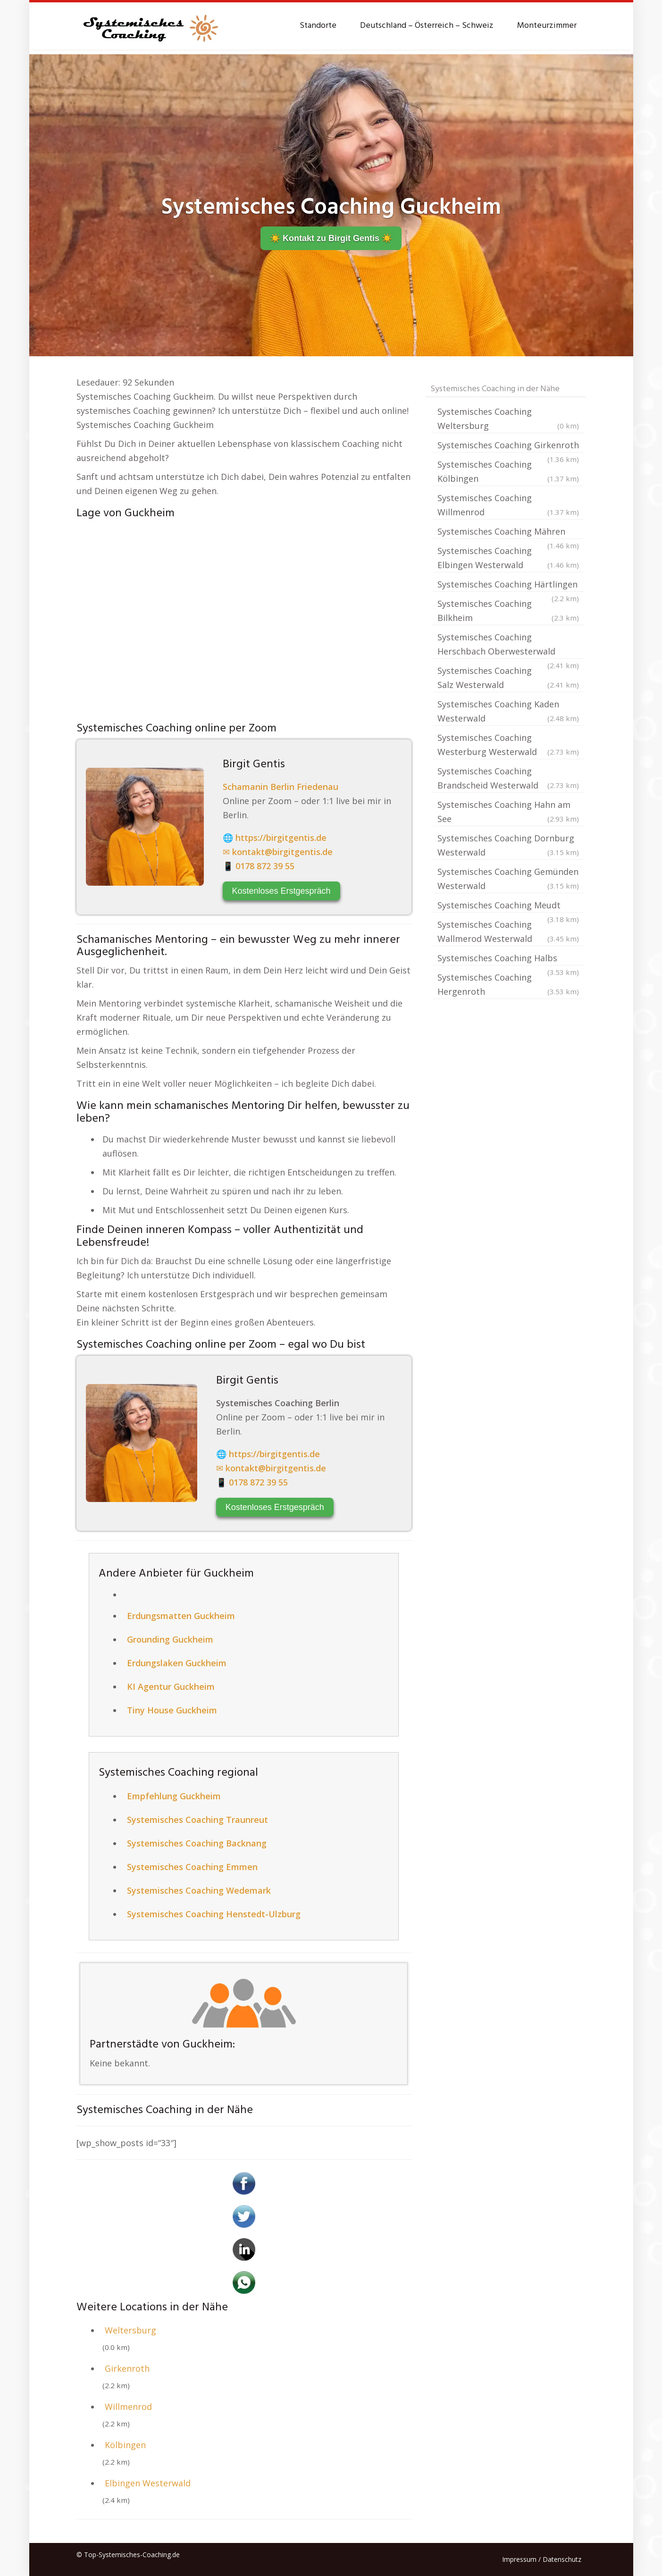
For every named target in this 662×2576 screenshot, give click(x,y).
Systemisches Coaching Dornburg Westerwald (508, 845)
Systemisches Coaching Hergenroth (508, 985)
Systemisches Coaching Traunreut (197, 1819)
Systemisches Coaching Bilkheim (508, 611)
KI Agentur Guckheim (171, 1686)
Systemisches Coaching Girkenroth (508, 446)
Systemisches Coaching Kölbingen (508, 472)
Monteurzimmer (547, 26)
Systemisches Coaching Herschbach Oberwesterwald (508, 645)
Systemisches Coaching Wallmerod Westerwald (508, 932)
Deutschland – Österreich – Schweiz (427, 26)
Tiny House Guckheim (172, 1710)
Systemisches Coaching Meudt (508, 906)
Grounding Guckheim (170, 1639)
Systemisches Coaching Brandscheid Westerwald (508, 778)
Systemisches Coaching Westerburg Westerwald (508, 745)
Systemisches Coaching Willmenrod (508, 505)
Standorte (318, 26)
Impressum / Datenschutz (541, 2559)
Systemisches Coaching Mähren (508, 532)
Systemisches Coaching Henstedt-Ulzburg (214, 1914)
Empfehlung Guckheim (174, 1796)
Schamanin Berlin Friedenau (280, 786)
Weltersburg (130, 2330)
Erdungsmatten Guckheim (181, 1615)
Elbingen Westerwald (148, 2483)
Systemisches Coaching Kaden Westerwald (508, 711)
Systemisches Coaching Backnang (197, 1843)
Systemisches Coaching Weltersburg (508, 419)
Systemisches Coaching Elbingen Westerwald (508, 558)
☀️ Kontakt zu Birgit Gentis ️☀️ (331, 238)
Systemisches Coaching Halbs (508, 958)
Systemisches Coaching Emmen (192, 1866)
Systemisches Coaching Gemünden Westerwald (508, 879)
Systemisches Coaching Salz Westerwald (508, 678)
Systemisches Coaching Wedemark (199, 1890)
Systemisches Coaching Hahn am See (508, 812)
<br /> (243, 618)
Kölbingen (125, 2444)
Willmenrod (128, 2406)
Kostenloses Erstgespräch (281, 891)
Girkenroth (127, 2368)
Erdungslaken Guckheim (176, 1663)
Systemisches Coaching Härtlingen (508, 585)
